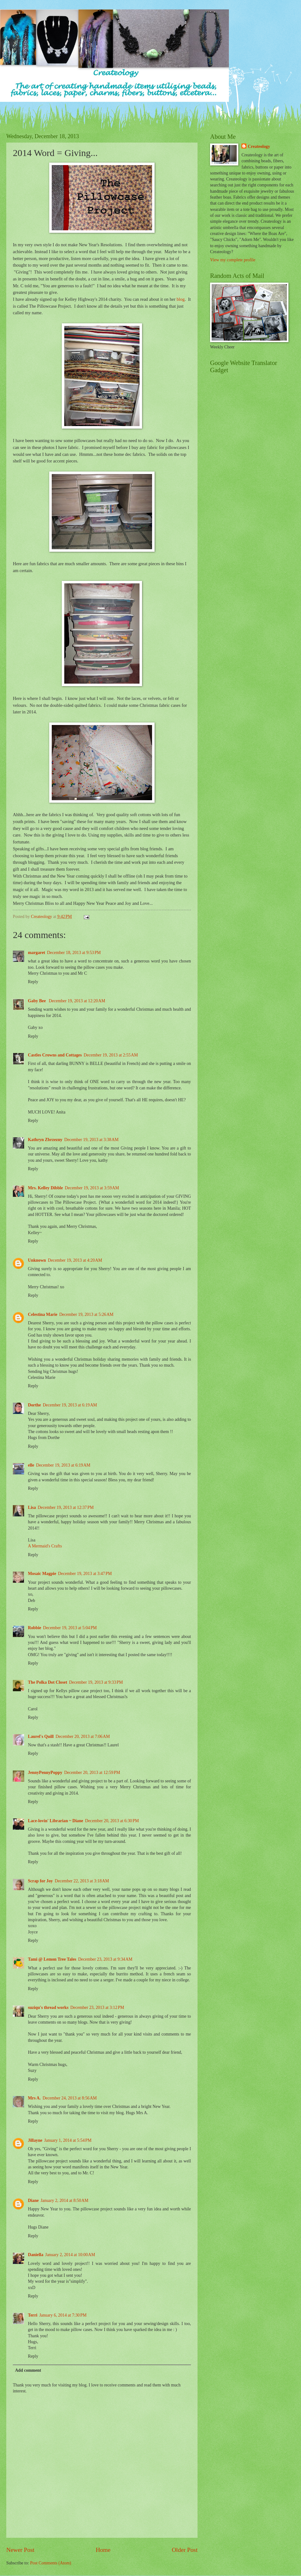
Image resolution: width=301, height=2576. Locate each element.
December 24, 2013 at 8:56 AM (70, 2098)
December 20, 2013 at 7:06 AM (82, 1736)
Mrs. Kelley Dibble (45, 1188)
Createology (259, 146)
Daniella (35, 2254)
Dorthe (34, 1405)
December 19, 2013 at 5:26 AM (86, 1314)
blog (181, 299)
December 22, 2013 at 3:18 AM (82, 1881)
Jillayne (35, 2140)
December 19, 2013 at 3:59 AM (92, 1188)
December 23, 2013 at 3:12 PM (97, 2007)
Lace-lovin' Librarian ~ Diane (55, 1820)
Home (103, 2550)
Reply (33, 981)
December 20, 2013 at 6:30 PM (112, 1820)
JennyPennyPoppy (45, 1772)
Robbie (34, 1627)
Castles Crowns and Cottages (55, 1055)
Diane (33, 2200)
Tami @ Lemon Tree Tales (52, 1959)
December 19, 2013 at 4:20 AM (75, 1260)
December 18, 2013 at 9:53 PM (74, 952)
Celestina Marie (42, 1314)
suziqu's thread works (48, 2007)
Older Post (185, 2550)
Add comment (28, 2370)
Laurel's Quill (41, 1736)
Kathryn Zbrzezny (45, 1139)
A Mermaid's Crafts (45, 1546)
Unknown (37, 1260)
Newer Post (20, 2550)
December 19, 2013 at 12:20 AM (77, 1001)
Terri (32, 2315)
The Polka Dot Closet (47, 1682)
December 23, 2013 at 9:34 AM (105, 1959)
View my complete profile (232, 260)
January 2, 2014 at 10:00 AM (70, 2254)
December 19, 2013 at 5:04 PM (70, 1627)
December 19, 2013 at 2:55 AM (111, 1055)
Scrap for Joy (40, 1881)
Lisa (32, 1507)
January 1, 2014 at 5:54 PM (68, 2140)
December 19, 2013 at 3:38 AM (91, 1139)
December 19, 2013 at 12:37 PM (65, 1507)
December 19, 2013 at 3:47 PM (85, 1573)
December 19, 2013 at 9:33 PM (96, 1682)
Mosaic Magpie (42, 1573)
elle (31, 1465)
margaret (36, 952)
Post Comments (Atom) (50, 2563)
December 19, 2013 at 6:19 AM (70, 1405)
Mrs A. (34, 2098)
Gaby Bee (37, 1001)
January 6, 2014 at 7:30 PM (63, 2315)
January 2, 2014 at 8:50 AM (64, 2200)
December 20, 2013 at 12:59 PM (92, 1772)
